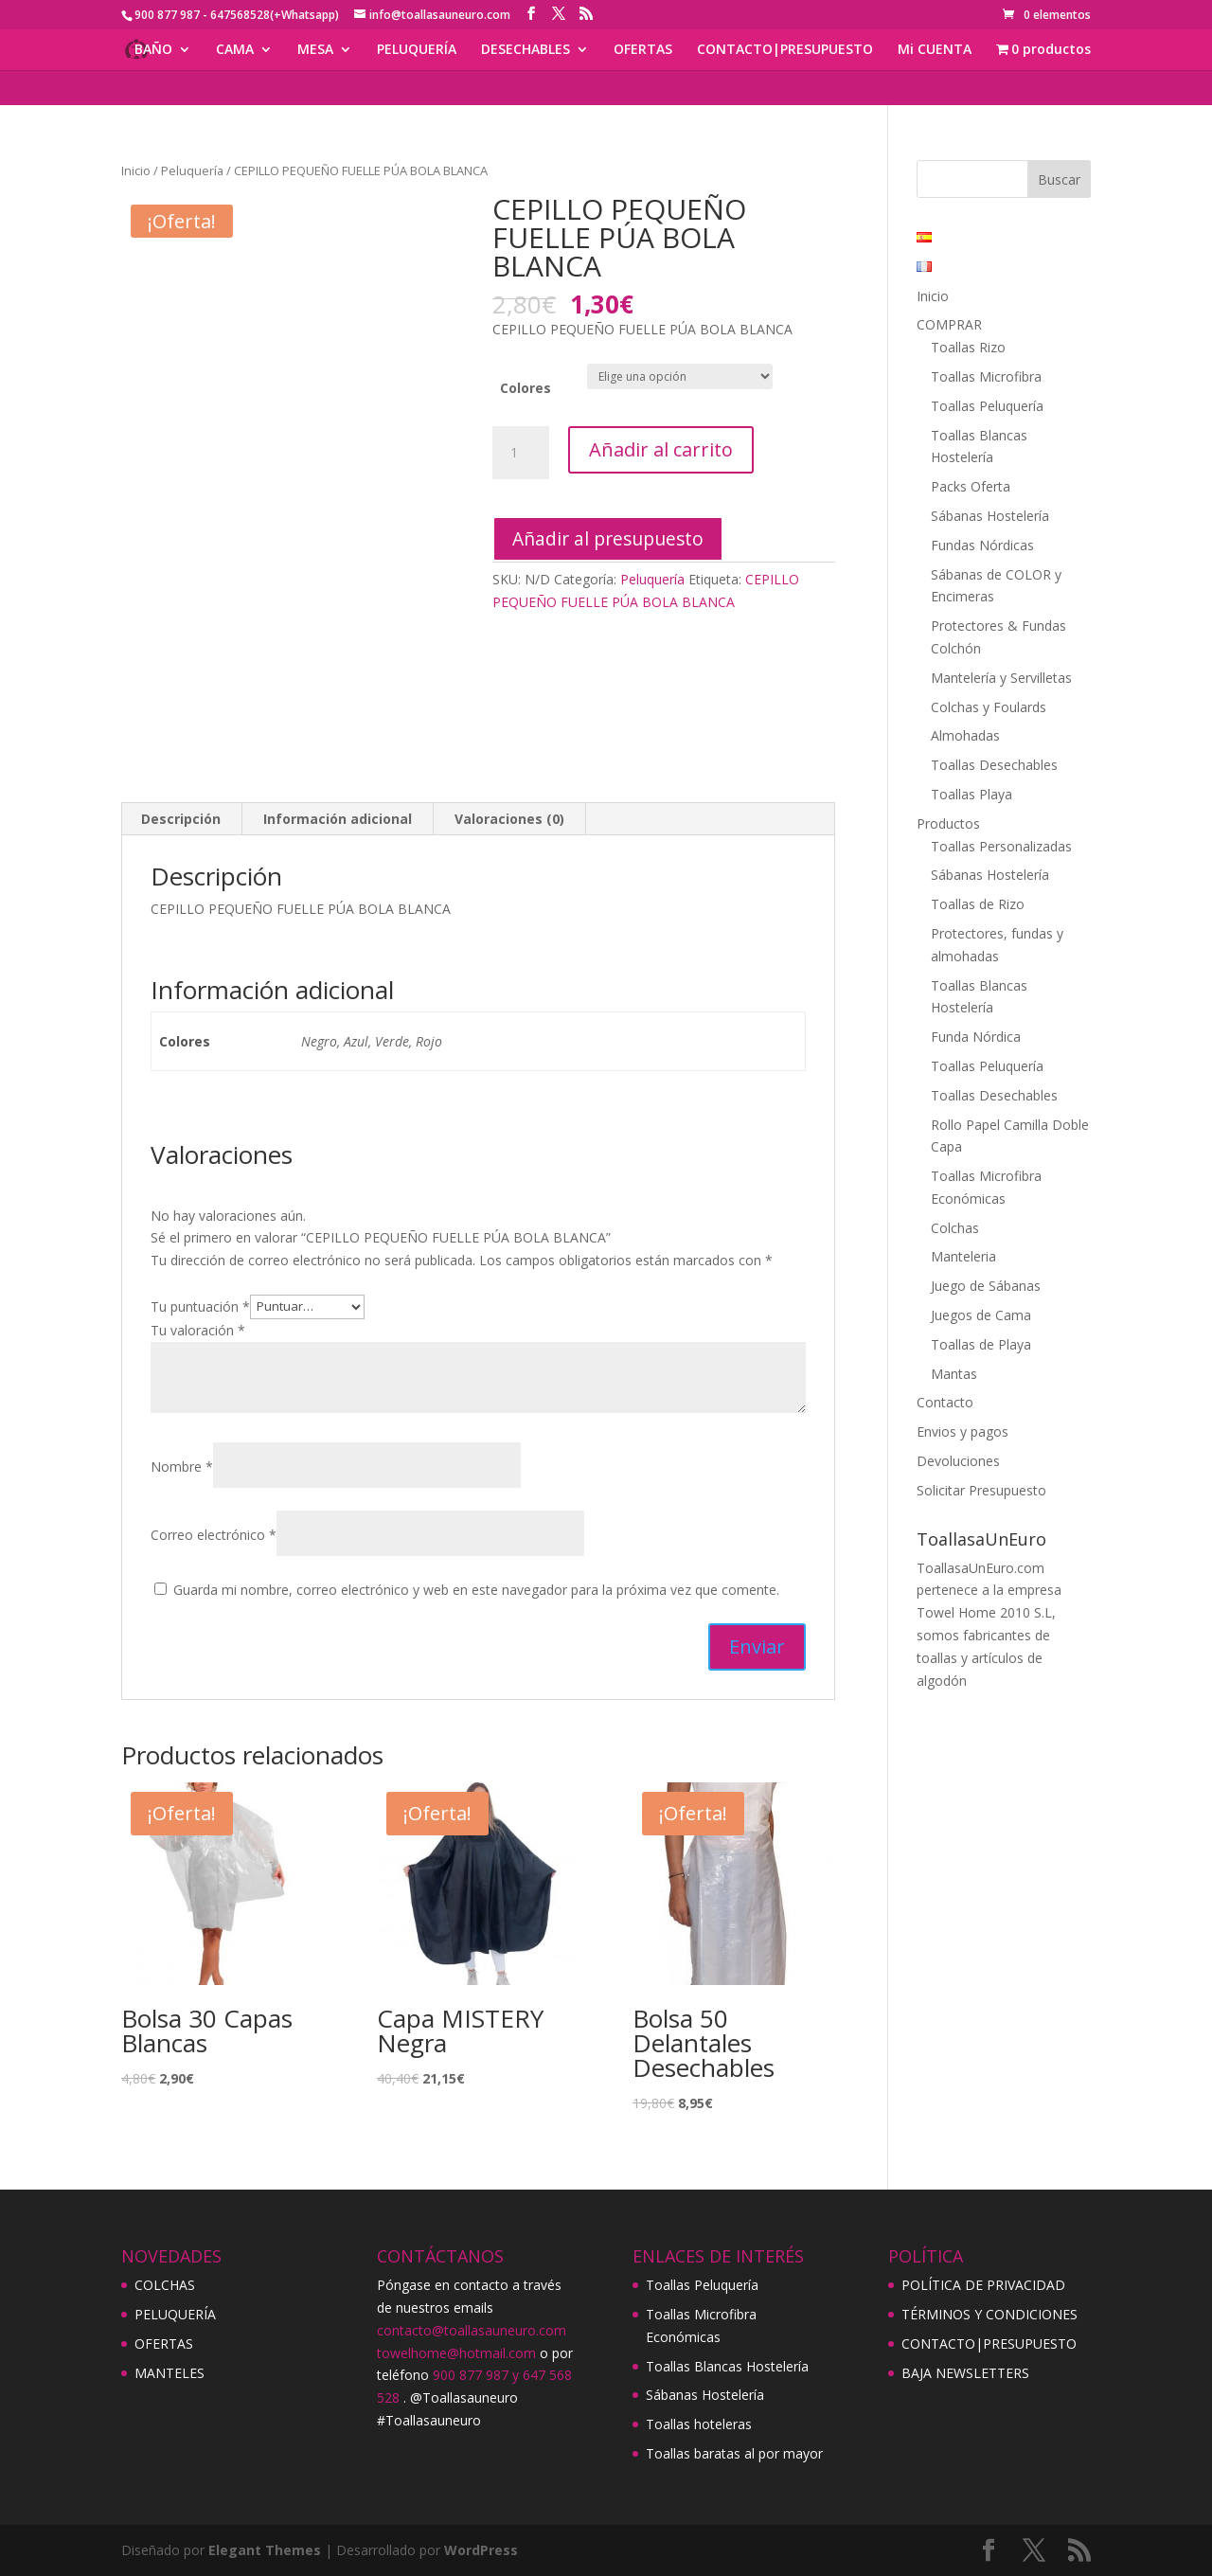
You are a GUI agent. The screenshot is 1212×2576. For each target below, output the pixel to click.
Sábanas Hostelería (990, 516)
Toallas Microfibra (986, 376)
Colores (525, 388)
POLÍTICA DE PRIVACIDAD (983, 2285)
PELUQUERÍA (416, 50)
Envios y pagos (962, 1431)
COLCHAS (164, 2285)
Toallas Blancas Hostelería (727, 2366)
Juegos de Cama (981, 1315)
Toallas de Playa (981, 1344)
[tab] (181, 819)
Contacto (945, 1402)
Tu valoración (198, 1330)
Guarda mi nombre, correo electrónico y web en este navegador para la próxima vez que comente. (476, 1590)
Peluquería (192, 170)
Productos (948, 823)
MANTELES (169, 2373)
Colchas (955, 1228)
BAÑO (153, 50)
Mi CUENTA (934, 50)
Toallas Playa (971, 794)
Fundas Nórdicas (982, 545)
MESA (315, 50)
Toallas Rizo (968, 347)
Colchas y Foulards (988, 707)
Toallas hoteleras (699, 2424)
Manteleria (963, 1256)
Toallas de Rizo (978, 904)
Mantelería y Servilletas (1001, 678)
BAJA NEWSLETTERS (965, 2373)
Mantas (954, 1374)
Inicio (136, 170)
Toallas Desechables (994, 765)
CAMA (235, 50)
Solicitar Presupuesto (981, 1490)
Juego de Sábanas (986, 1286)
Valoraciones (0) (509, 819)
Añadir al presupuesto (608, 538)
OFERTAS (643, 50)
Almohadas (965, 735)
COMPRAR (949, 324)
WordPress (481, 2550)
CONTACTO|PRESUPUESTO (785, 50)
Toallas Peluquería (987, 406)
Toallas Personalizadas (1001, 846)
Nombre (182, 1467)
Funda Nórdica (976, 1037)
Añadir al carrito (661, 449)
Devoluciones (958, 1461)
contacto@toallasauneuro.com (471, 2330)
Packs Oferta (970, 486)
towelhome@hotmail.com (456, 2353)
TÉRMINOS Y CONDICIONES (989, 2314)
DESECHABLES (525, 50)
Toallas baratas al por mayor (734, 2453)
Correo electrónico (213, 1535)
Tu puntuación (200, 1306)
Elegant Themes (264, 2550)
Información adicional (337, 819)
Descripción (181, 819)
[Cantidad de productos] (520, 452)
